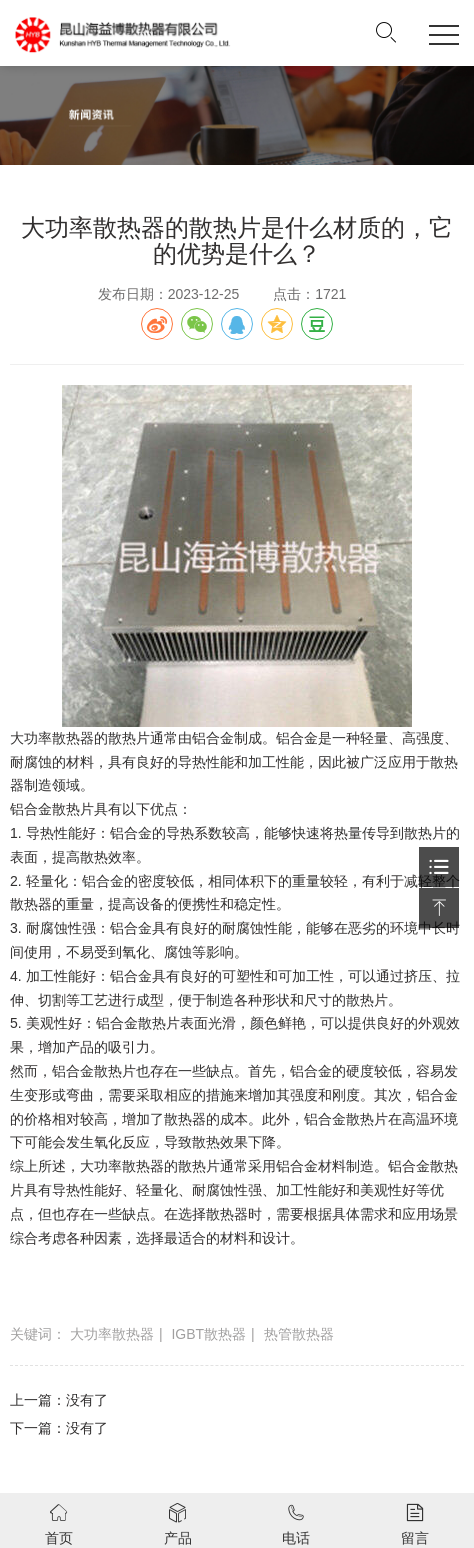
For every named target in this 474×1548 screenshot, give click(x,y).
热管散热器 (299, 1334)
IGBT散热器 (208, 1334)
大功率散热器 (112, 1334)
